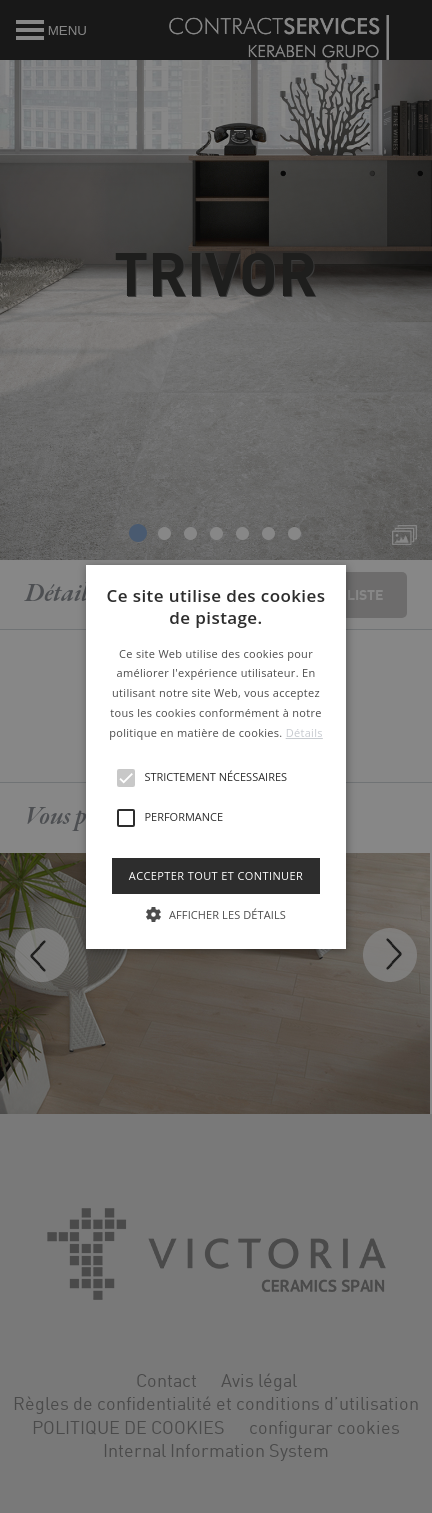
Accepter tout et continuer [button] (216, 874)
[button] (215, 756)
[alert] (216, 756)
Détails (304, 732)
